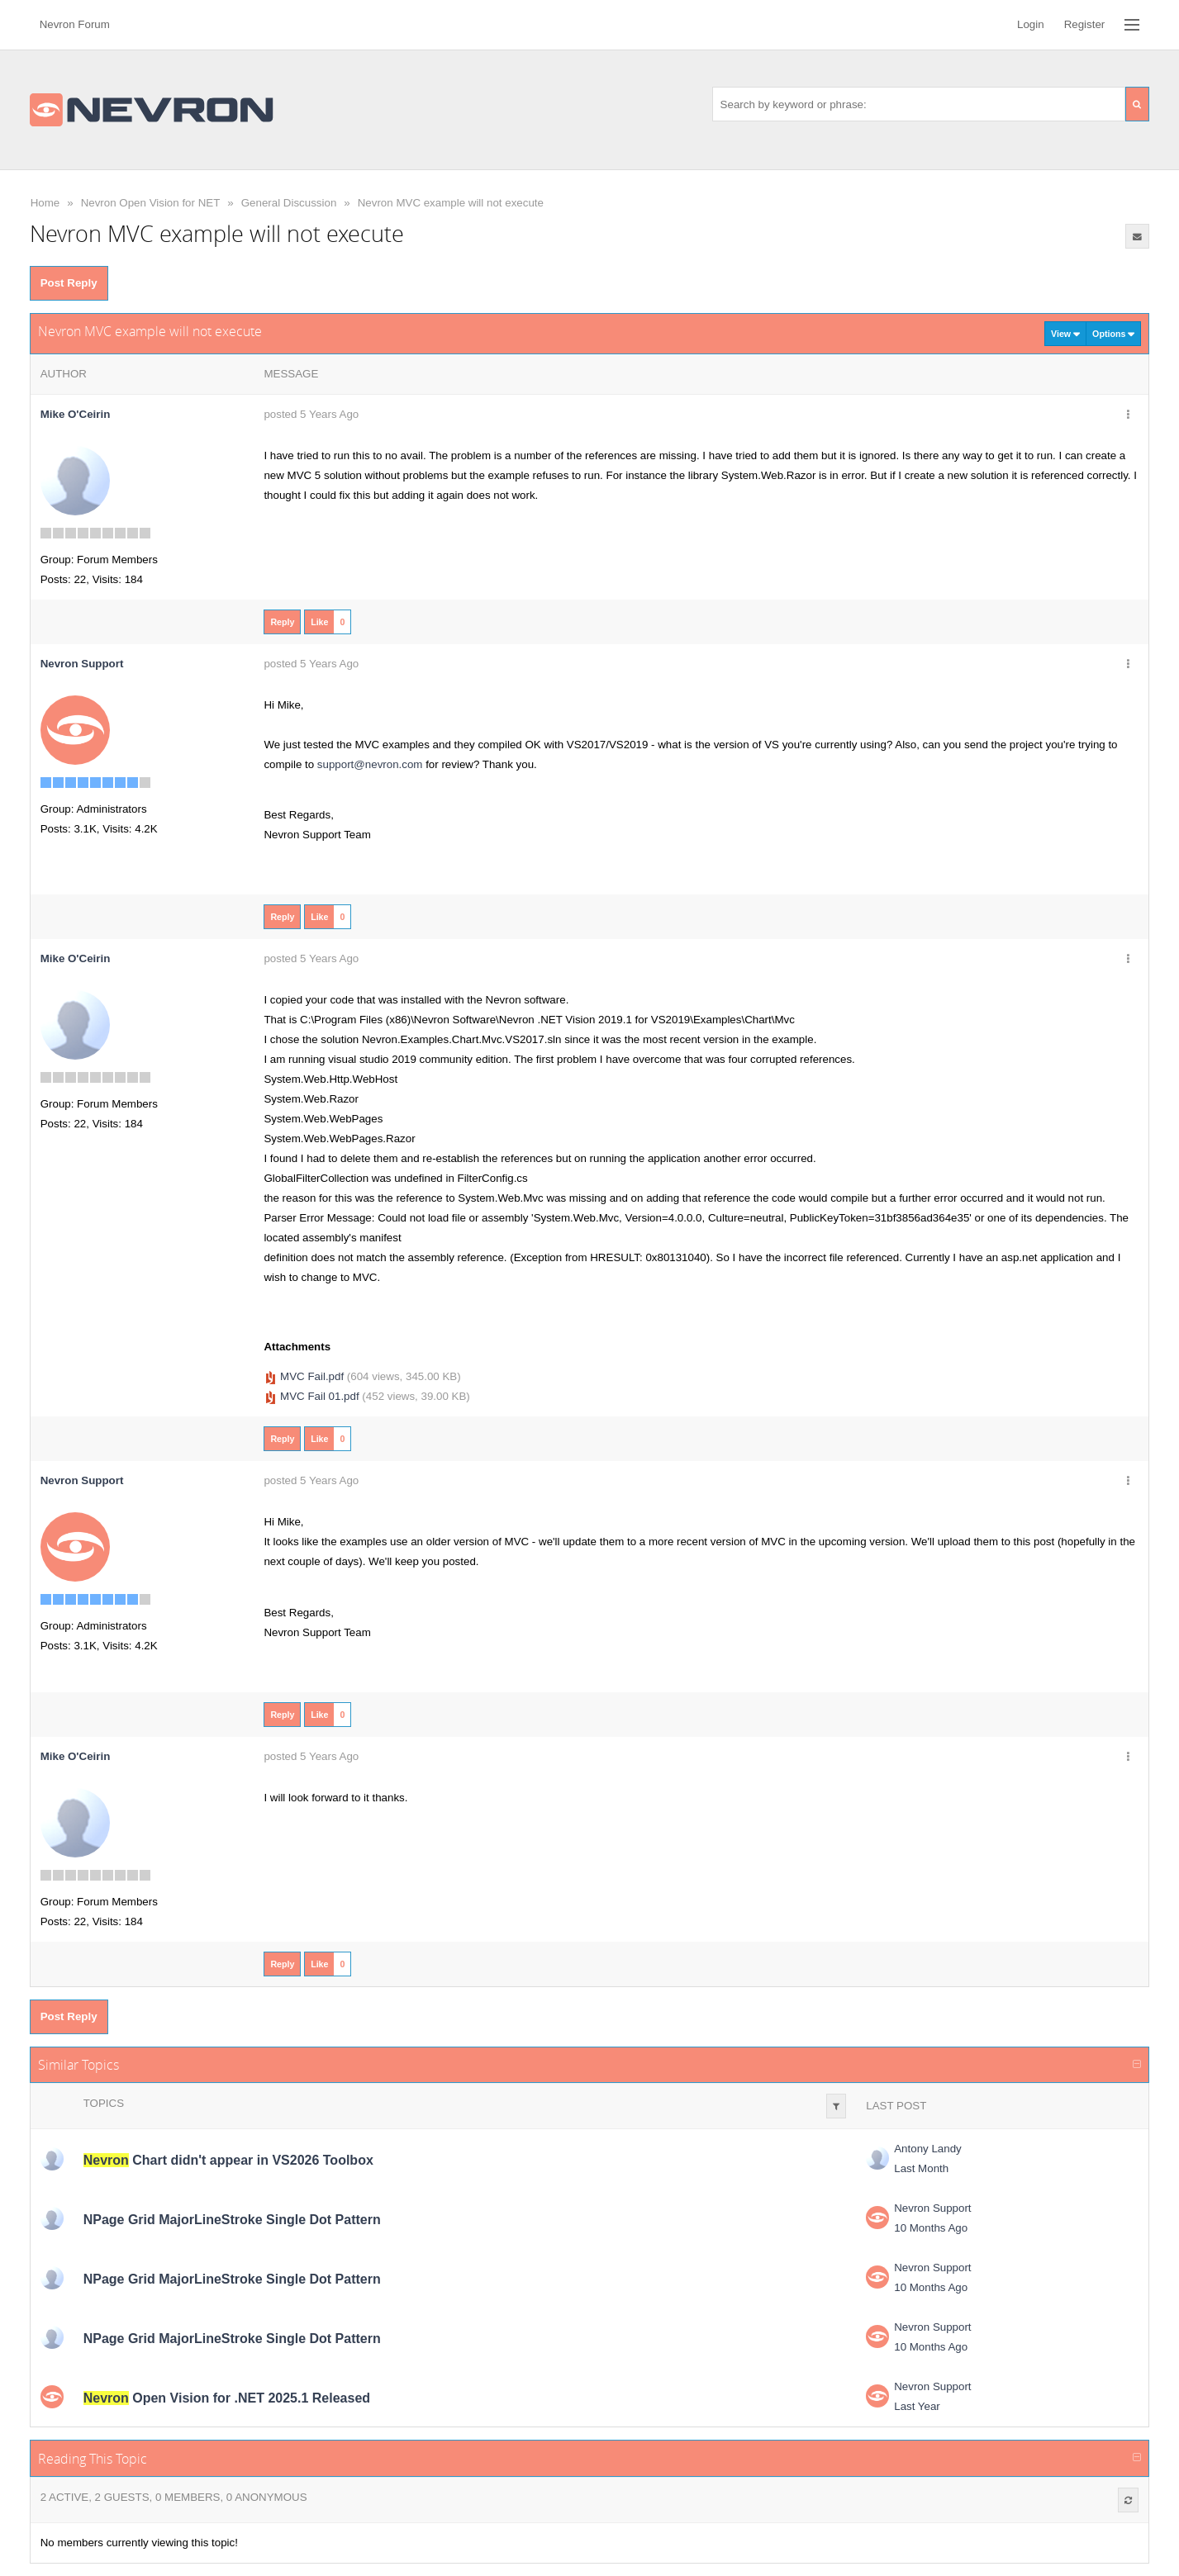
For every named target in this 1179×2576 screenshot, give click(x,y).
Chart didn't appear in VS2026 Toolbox (228, 2160)
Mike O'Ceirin (75, 414)
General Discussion (289, 203)
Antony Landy (928, 2148)
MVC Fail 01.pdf (319, 1396)
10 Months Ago (930, 2228)
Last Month (921, 2168)
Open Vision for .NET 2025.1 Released (226, 2398)
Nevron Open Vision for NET (151, 203)
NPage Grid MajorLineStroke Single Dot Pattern (232, 2220)
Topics (103, 2103)
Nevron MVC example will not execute (451, 203)
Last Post (896, 2105)
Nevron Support (932, 2208)
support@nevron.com (370, 764)
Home (45, 203)
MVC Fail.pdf (312, 1376)
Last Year (917, 2406)
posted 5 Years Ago (311, 414)
